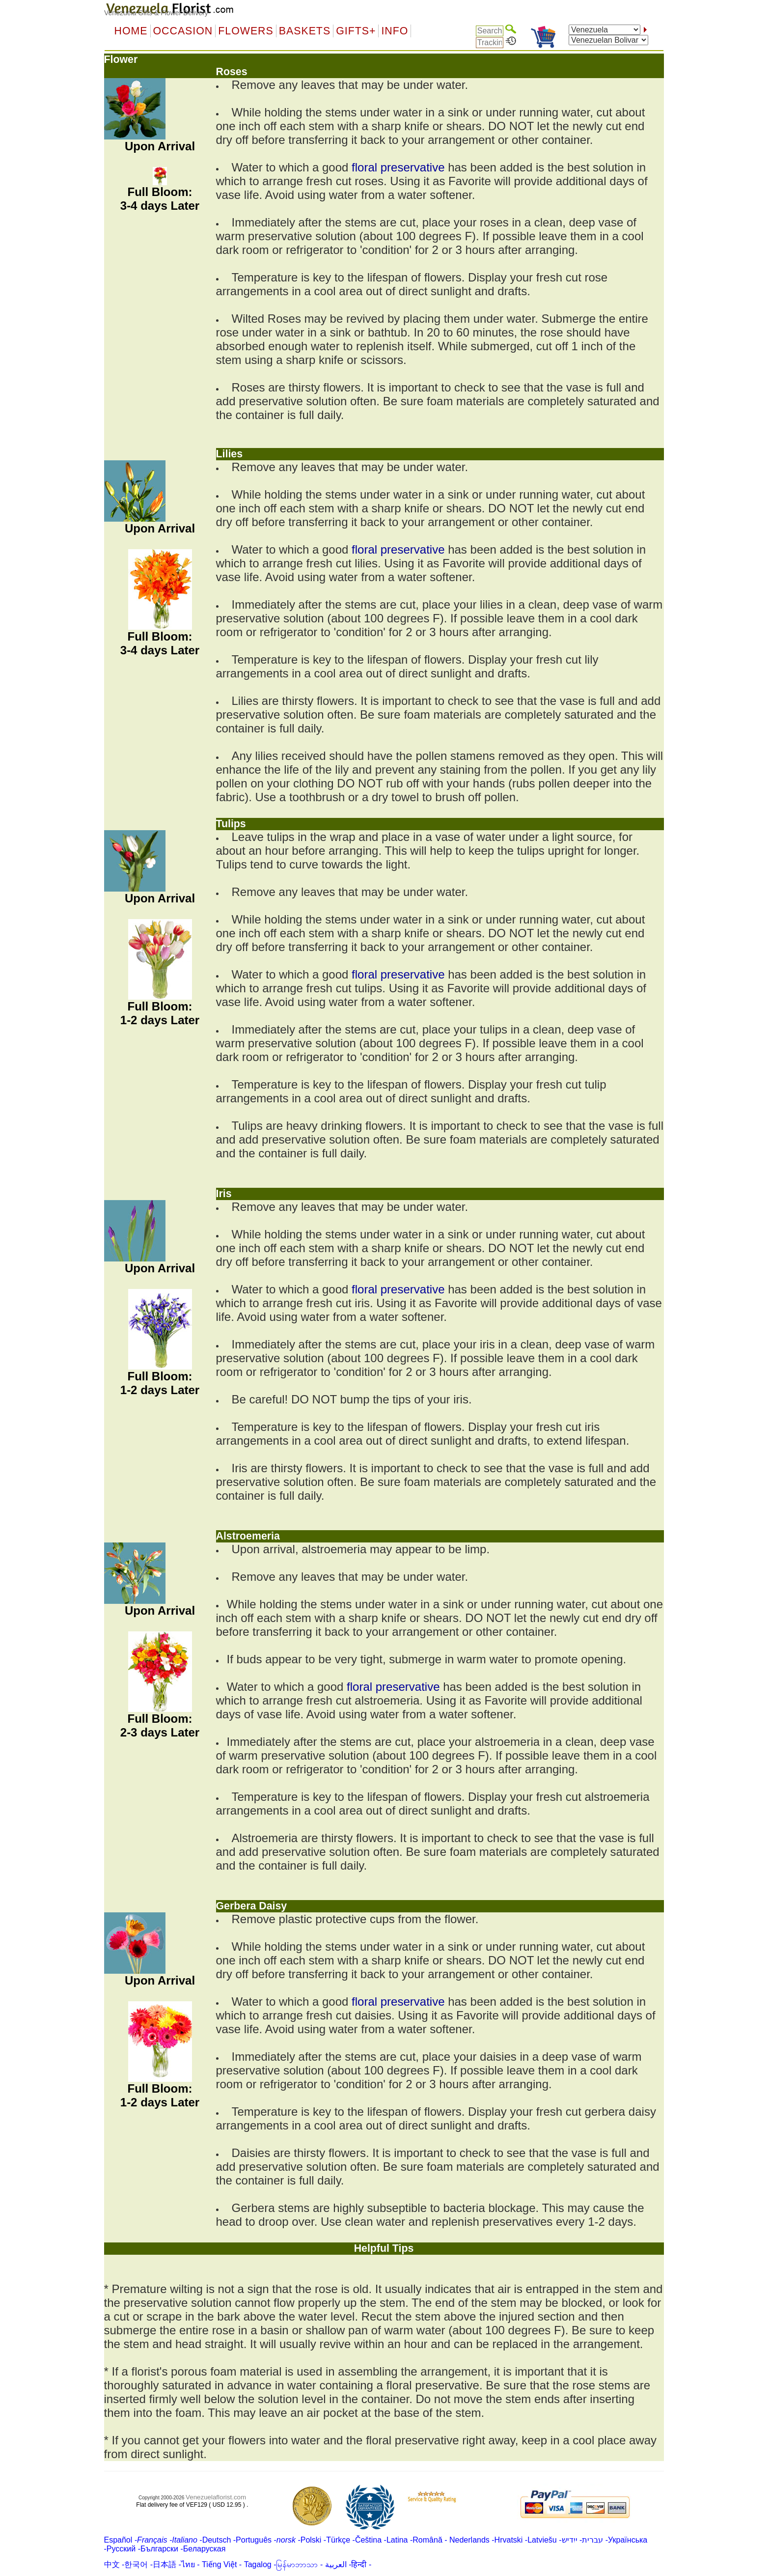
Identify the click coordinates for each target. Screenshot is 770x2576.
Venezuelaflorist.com (216, 2497)
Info (394, 31)
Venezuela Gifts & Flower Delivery (156, 13)
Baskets (304, 31)
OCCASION (183, 31)
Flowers (245, 31)
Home (131, 31)
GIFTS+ (356, 31)
